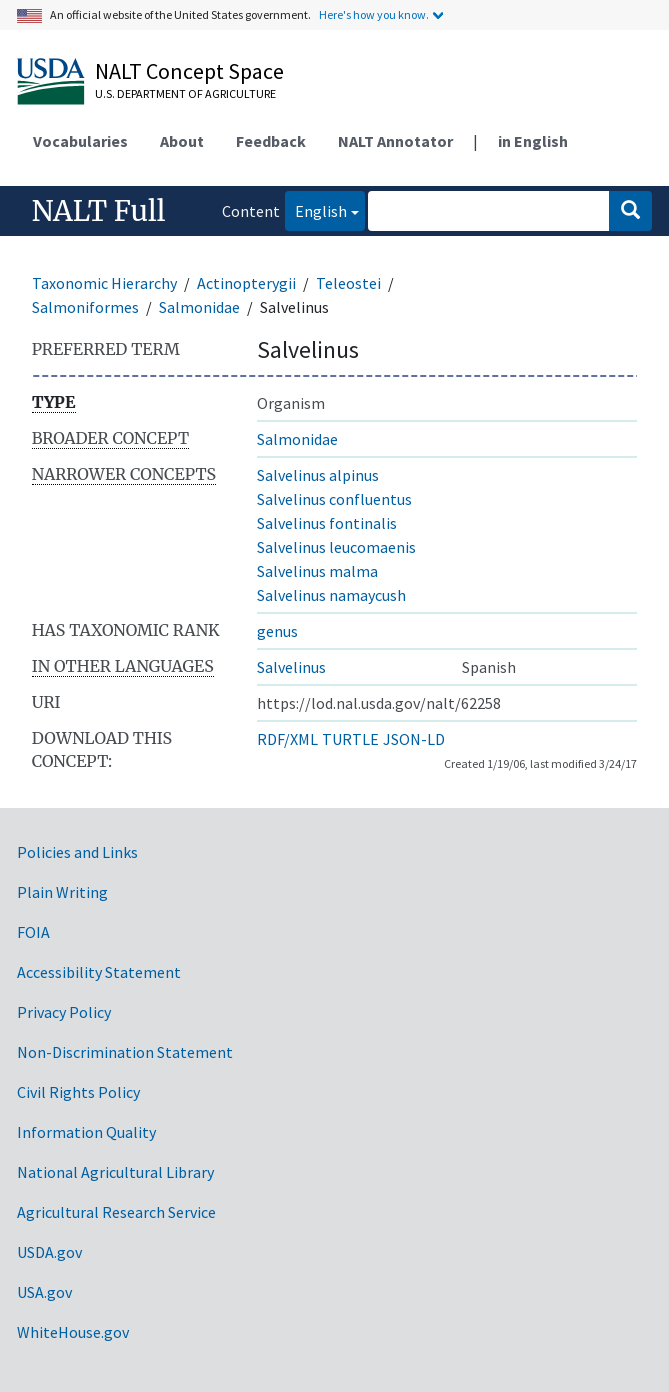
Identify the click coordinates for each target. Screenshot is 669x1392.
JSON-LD (414, 739)
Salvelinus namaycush (331, 595)
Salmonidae (199, 307)
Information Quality (86, 1132)
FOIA (33, 932)
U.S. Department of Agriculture (185, 93)
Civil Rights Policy (78, 1092)
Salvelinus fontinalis (327, 523)
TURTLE (350, 739)
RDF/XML (287, 739)
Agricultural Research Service (116, 1212)
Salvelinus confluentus (334, 499)
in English (533, 141)
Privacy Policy (64, 1012)
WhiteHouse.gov (73, 1332)
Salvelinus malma (317, 571)
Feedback (271, 141)
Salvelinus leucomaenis (336, 547)
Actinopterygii (246, 283)
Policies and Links (77, 852)
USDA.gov (49, 1252)
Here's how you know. (374, 14)
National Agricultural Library (115, 1172)
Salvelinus (291, 667)
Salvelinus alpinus (318, 475)
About (182, 141)
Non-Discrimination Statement (125, 1052)
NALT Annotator (395, 141)
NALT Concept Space (189, 71)
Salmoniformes (85, 307)
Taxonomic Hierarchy (104, 283)
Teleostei (348, 283)
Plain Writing (62, 892)
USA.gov (44, 1292)
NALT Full (99, 211)
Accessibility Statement (99, 972)
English (316, 209)
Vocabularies (80, 141)
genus (277, 631)
